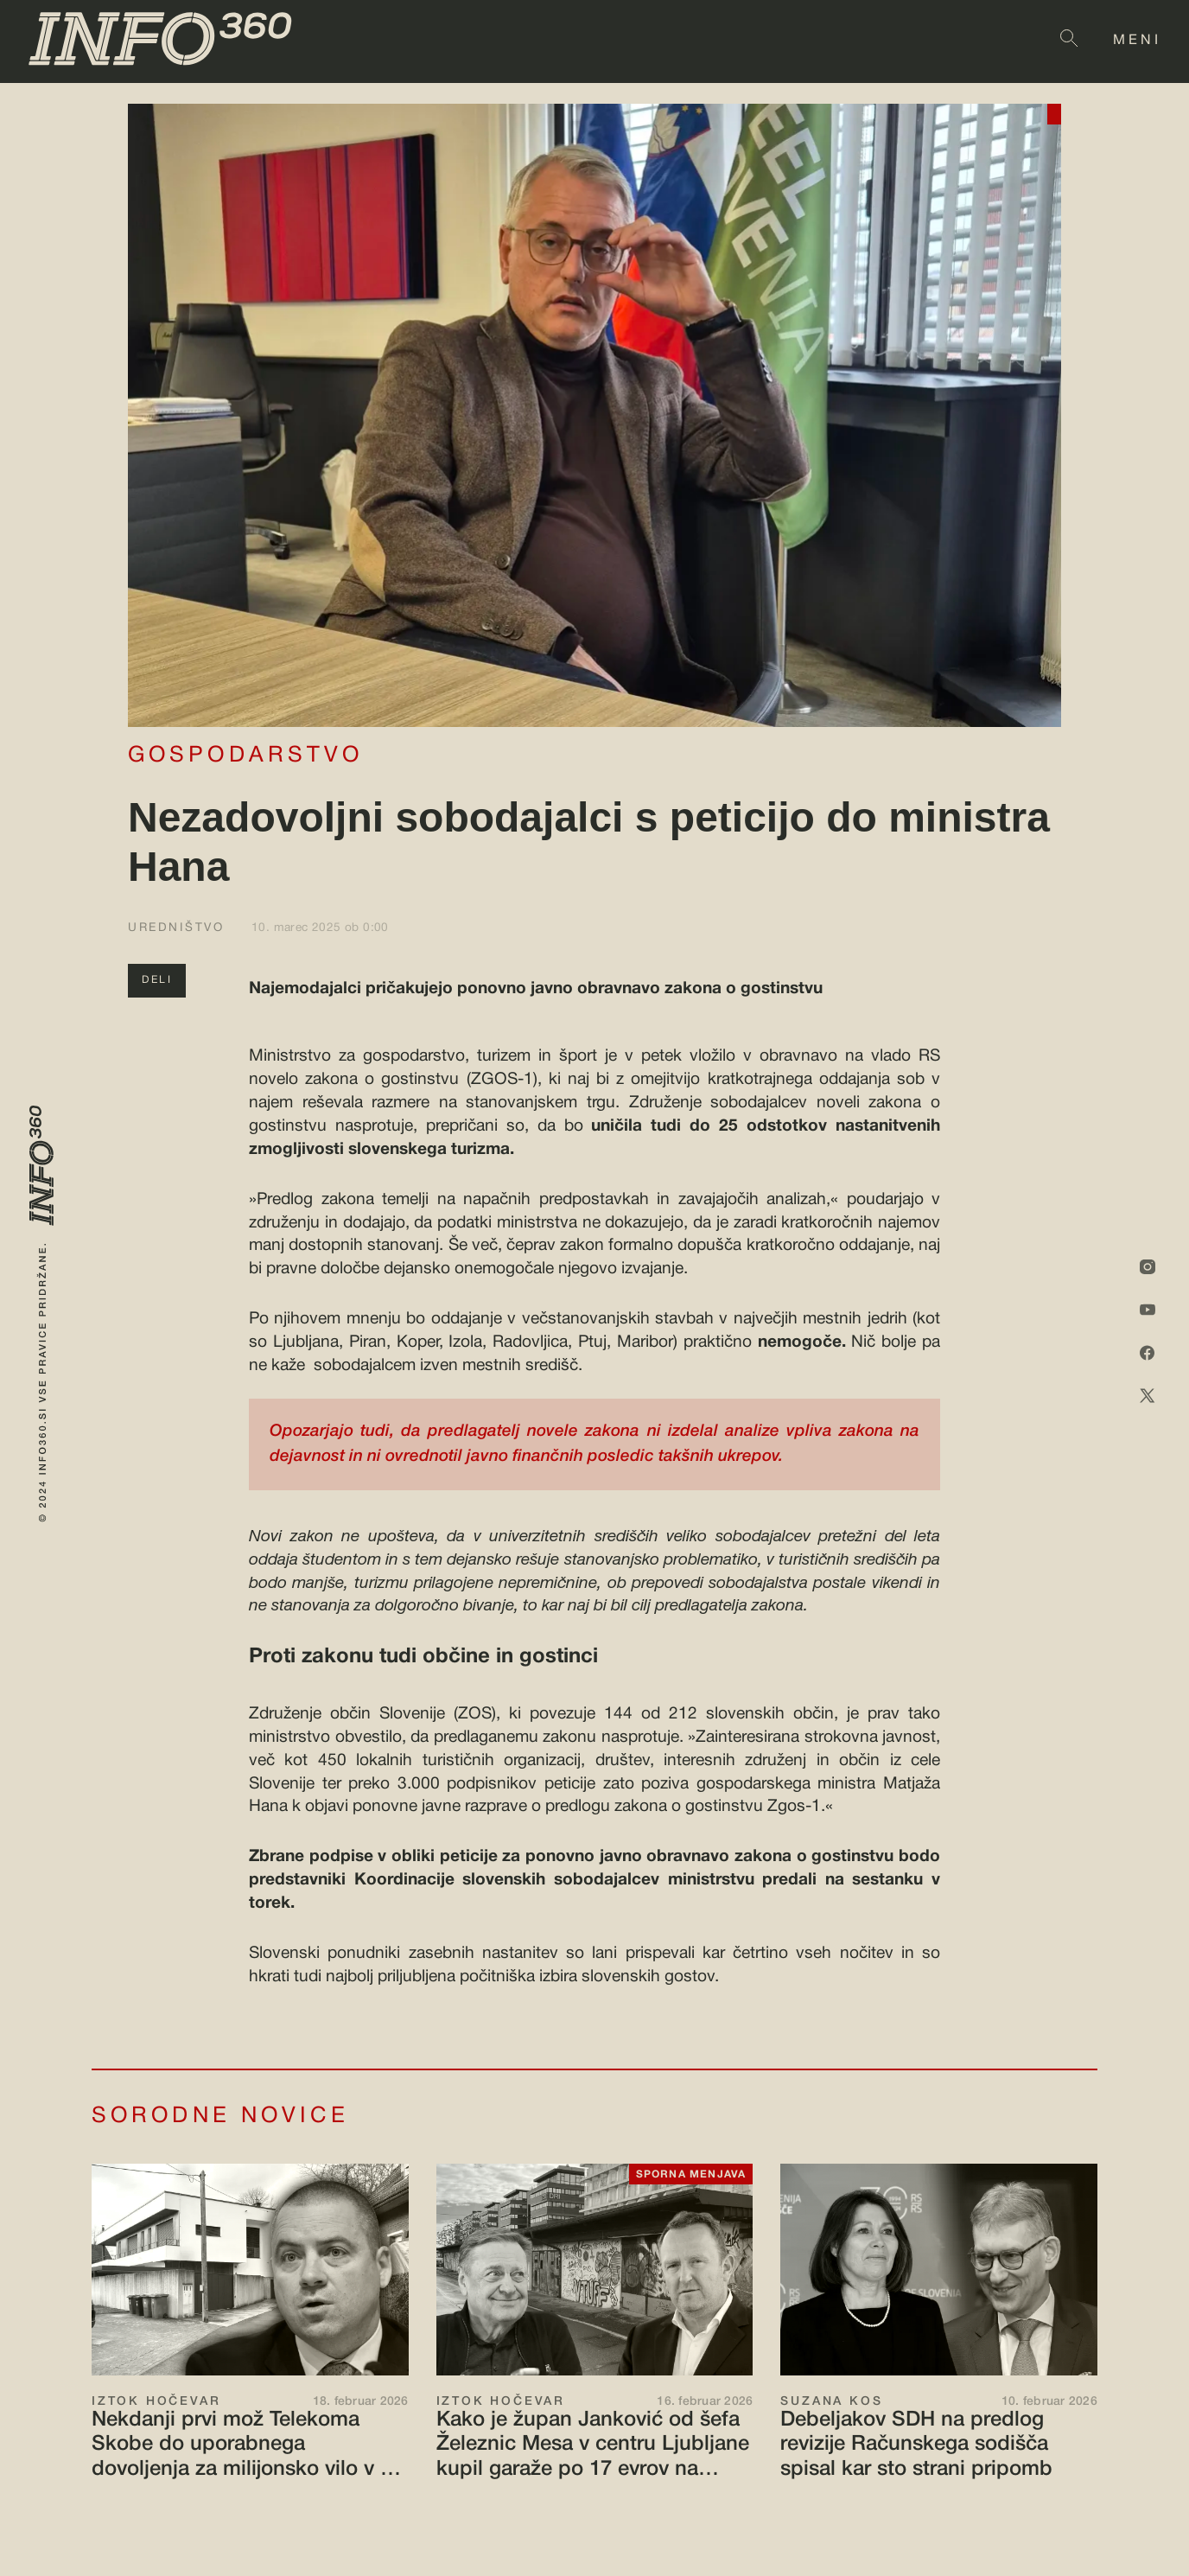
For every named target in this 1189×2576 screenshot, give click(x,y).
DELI (157, 980)
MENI (1137, 41)
